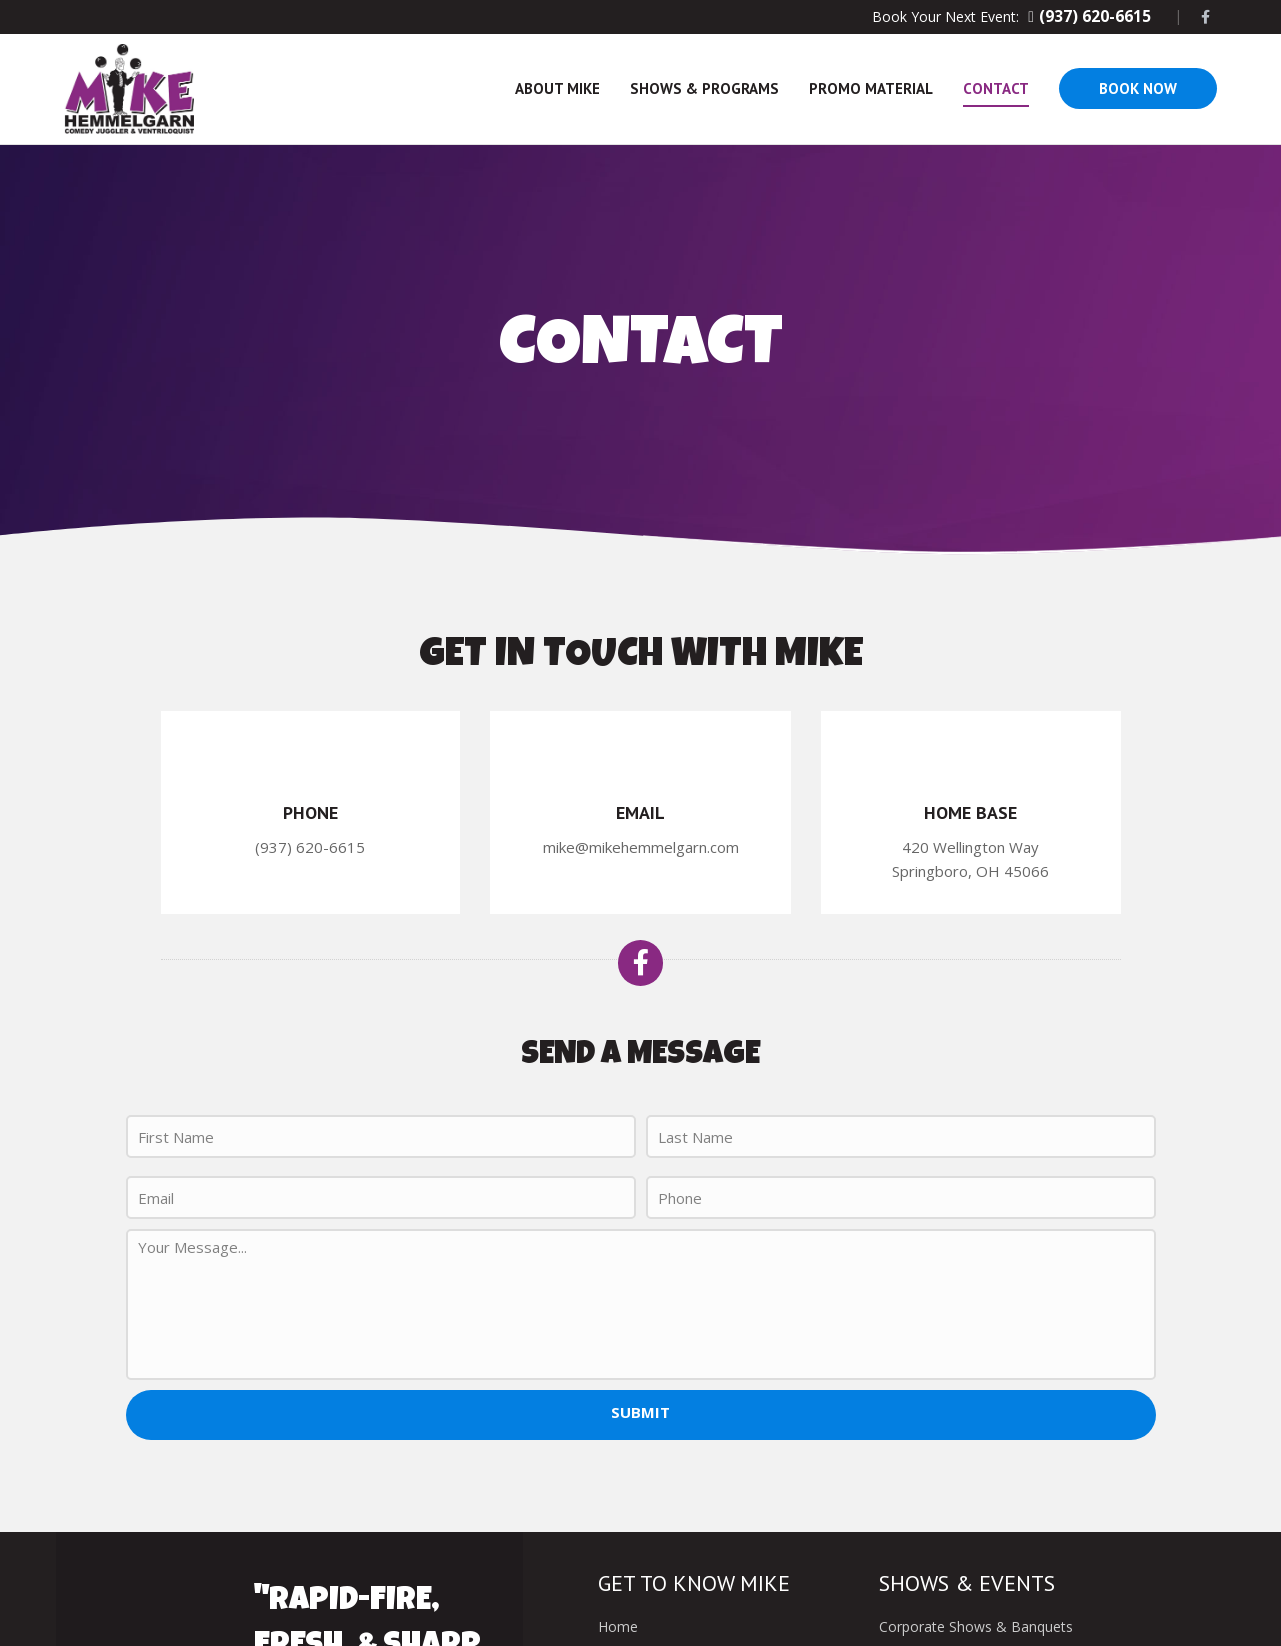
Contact (996, 88)
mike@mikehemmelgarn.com (641, 847)
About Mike (557, 88)
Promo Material (871, 88)
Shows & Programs (704, 88)
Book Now (1138, 88)
